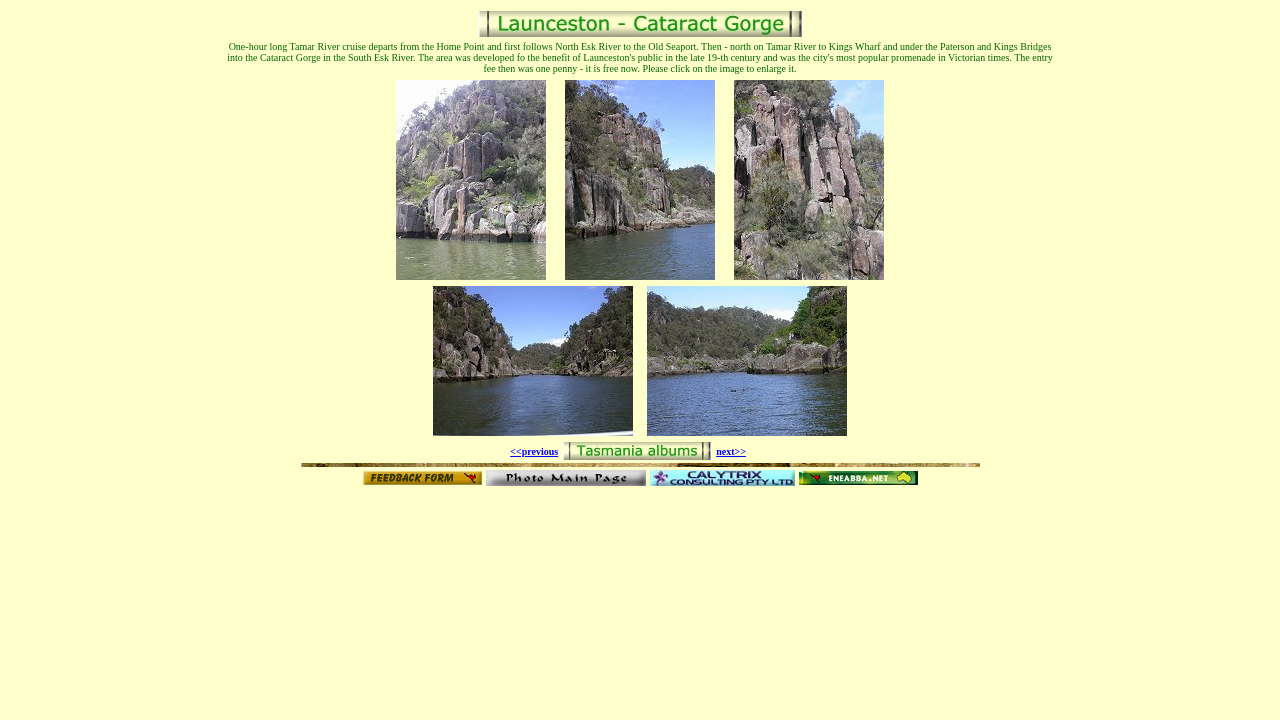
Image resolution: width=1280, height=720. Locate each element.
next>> (731, 451)
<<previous (534, 451)
